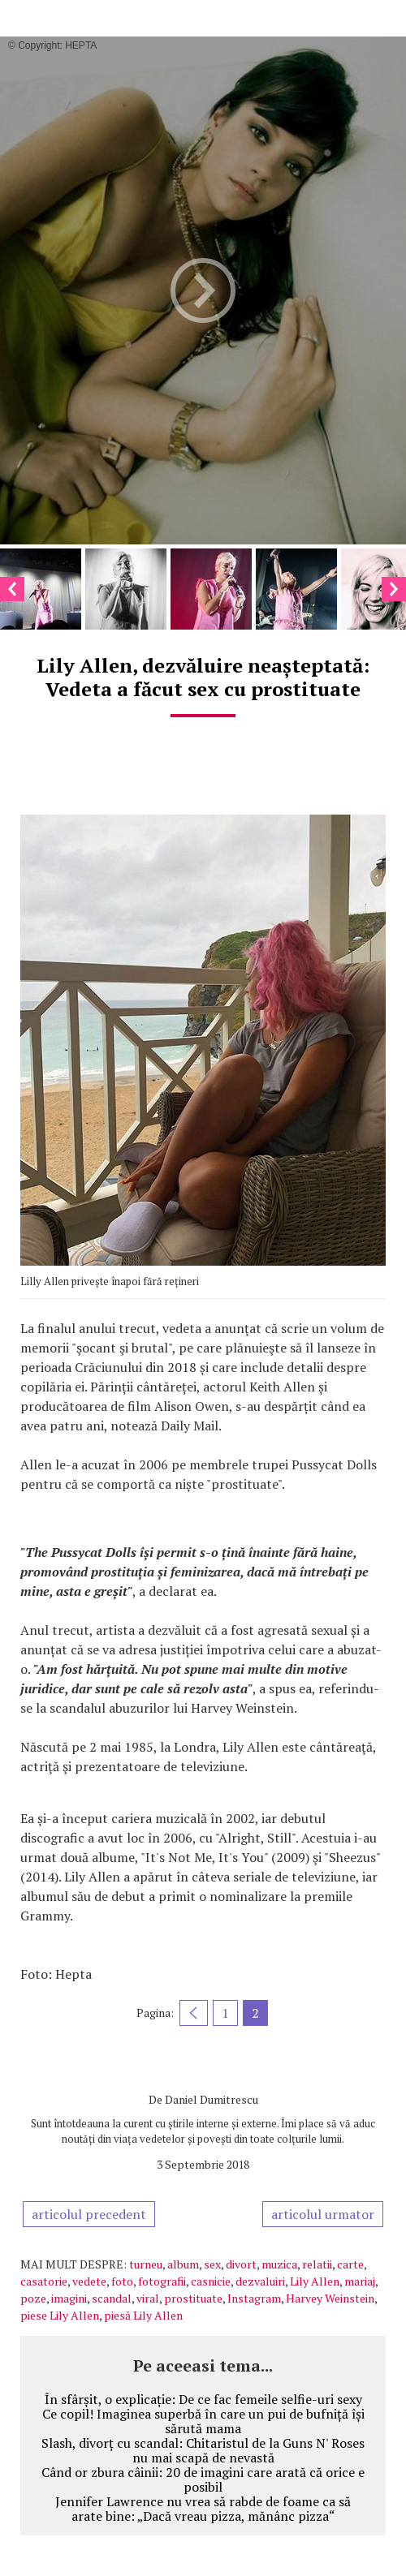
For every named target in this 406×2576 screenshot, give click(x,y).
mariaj (359, 2281)
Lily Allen (314, 2281)
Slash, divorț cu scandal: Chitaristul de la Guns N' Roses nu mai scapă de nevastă (203, 2450)
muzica (279, 2264)
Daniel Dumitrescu (211, 2099)
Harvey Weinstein (330, 2298)
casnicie (211, 2281)
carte (350, 2264)
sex (212, 2264)
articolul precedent (89, 2214)
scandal (112, 2298)
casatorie (43, 2281)
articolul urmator (322, 2214)
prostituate (193, 2298)
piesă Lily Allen (143, 2315)
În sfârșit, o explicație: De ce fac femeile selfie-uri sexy (203, 2399)
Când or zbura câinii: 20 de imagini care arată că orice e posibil (203, 2479)
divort (241, 2264)
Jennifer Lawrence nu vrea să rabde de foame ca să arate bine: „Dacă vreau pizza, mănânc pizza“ (203, 2508)
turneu (145, 2264)
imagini (69, 2298)
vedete (89, 2281)
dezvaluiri (260, 2281)
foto (122, 2281)
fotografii (162, 2281)
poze (33, 2298)
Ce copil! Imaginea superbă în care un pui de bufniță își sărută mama (203, 2421)
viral (147, 2298)
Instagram (254, 2298)
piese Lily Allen (59, 2315)
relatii (317, 2264)
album (183, 2264)
